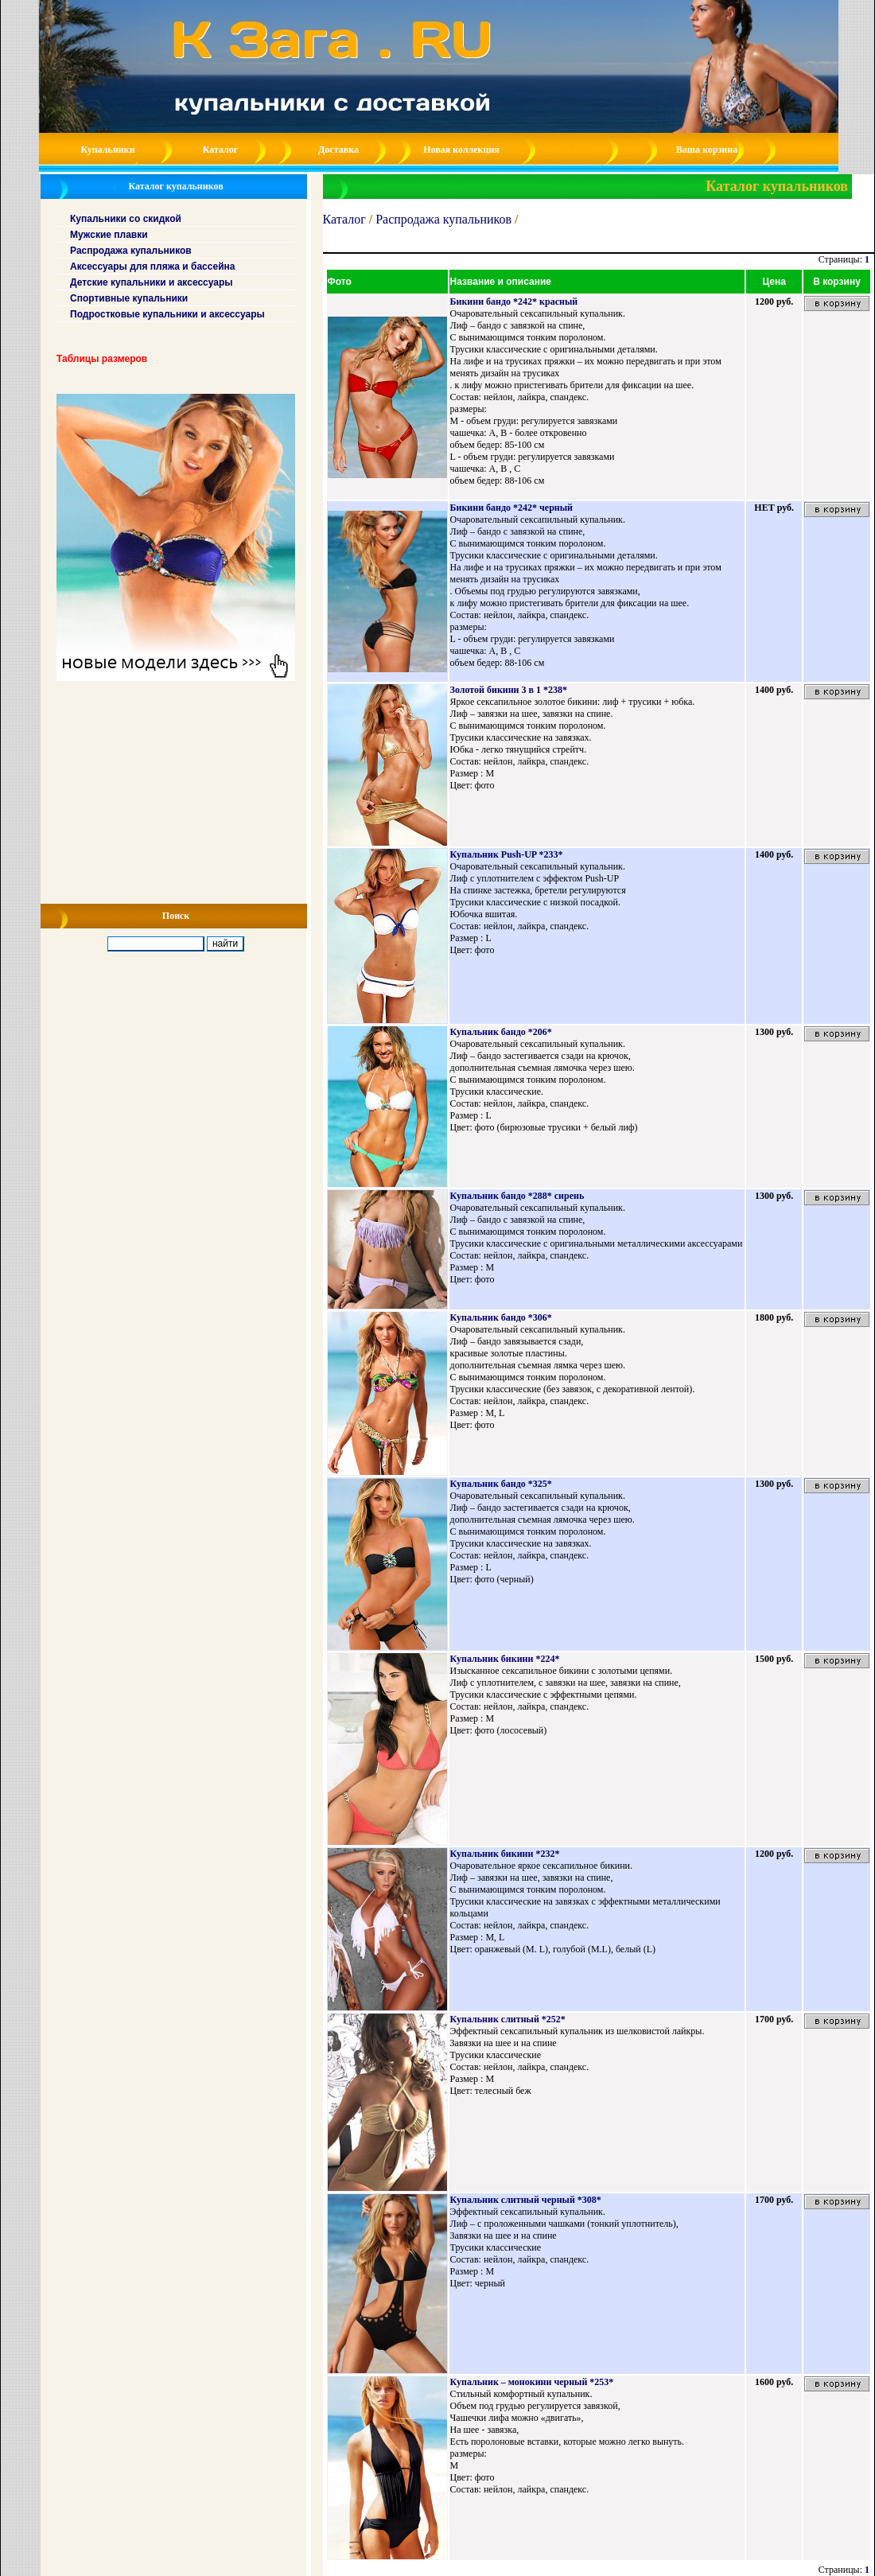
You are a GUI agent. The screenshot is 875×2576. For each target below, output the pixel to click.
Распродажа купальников (443, 219)
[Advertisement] (174, 792)
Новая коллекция (461, 149)
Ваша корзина (706, 149)
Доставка (338, 149)
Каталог (221, 149)
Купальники (107, 149)
